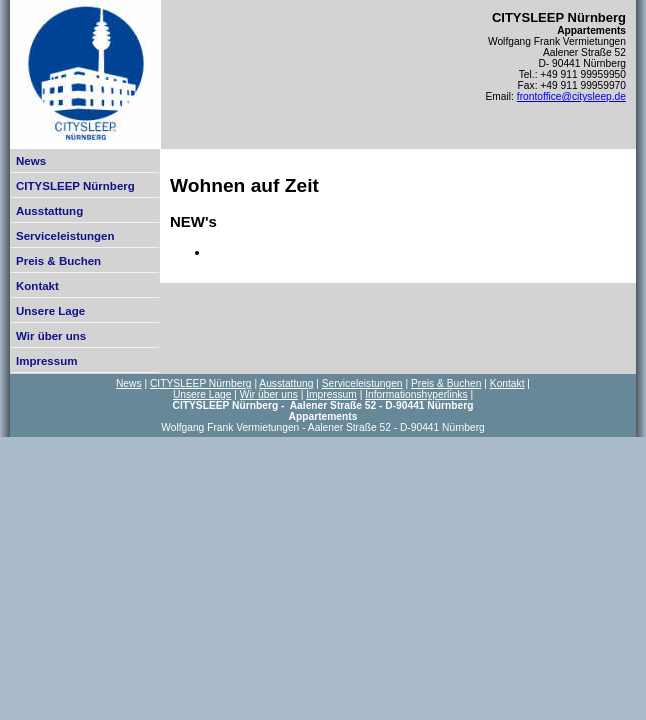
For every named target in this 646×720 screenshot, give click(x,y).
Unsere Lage (50, 311)
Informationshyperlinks (416, 394)
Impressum (46, 361)
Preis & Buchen (58, 261)
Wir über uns (51, 336)
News (31, 161)
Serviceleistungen (65, 236)
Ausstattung (49, 211)
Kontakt (37, 286)
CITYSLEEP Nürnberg (75, 186)
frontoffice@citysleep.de (571, 96)
